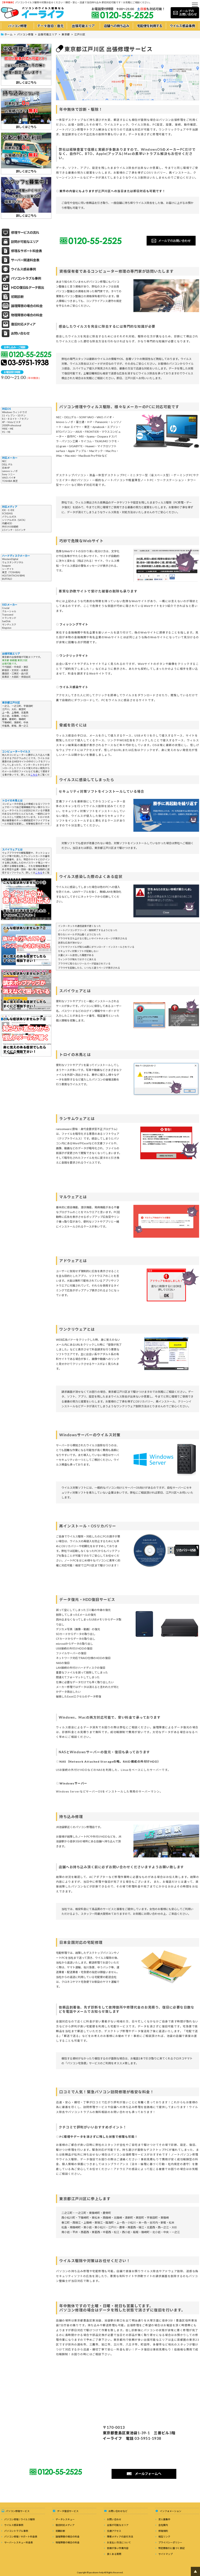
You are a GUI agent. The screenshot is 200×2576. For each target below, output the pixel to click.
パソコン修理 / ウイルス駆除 (19, 2519)
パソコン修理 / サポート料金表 (20, 2536)
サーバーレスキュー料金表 (18, 2542)
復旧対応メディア (65, 2525)
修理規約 (163, 2530)
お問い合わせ (114, 2519)
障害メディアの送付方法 (120, 2536)
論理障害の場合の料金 (67, 2536)
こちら (34, 774)
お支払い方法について (119, 2542)
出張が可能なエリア (117, 2525)
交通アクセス (114, 2530)
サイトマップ (165, 2554)
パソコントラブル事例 (16, 2530)
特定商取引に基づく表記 (171, 2548)
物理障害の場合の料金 (67, 2542)
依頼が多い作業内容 (117, 2548)
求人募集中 (164, 2519)
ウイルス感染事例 (13, 2525)
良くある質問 (114, 2554)
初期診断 (60, 2530)
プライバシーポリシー (170, 2542)
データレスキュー (65, 2519)
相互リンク (164, 2536)
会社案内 (163, 2525)
